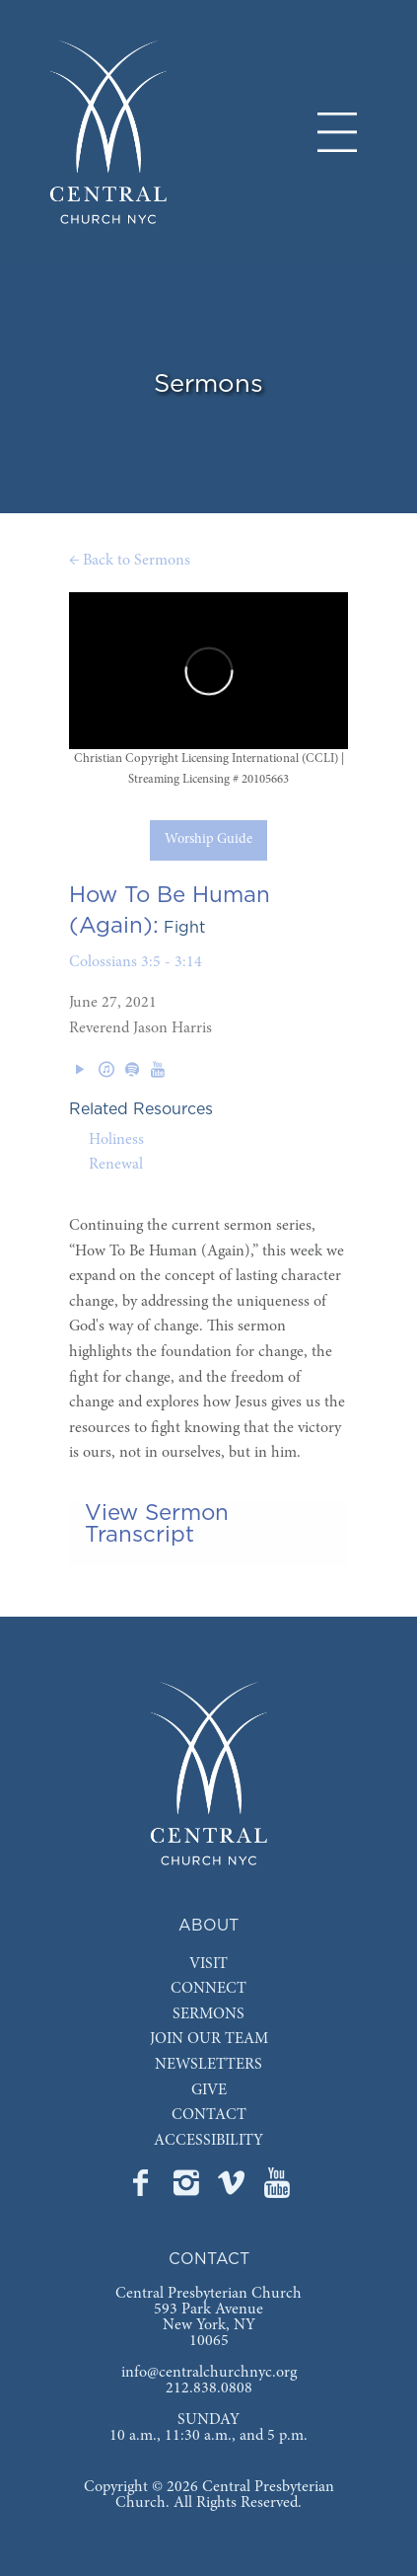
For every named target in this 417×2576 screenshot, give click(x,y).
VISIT (208, 1964)
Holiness (116, 1140)
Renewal (116, 1165)
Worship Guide (208, 840)
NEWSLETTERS (208, 2065)
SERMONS (208, 2014)
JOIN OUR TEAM (209, 2039)
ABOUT (208, 1925)
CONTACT (209, 2115)
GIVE (209, 2090)
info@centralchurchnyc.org (209, 2373)
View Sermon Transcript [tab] (157, 1524)
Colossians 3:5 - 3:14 (135, 962)
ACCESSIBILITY (208, 2141)
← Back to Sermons (129, 560)
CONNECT (208, 1989)
